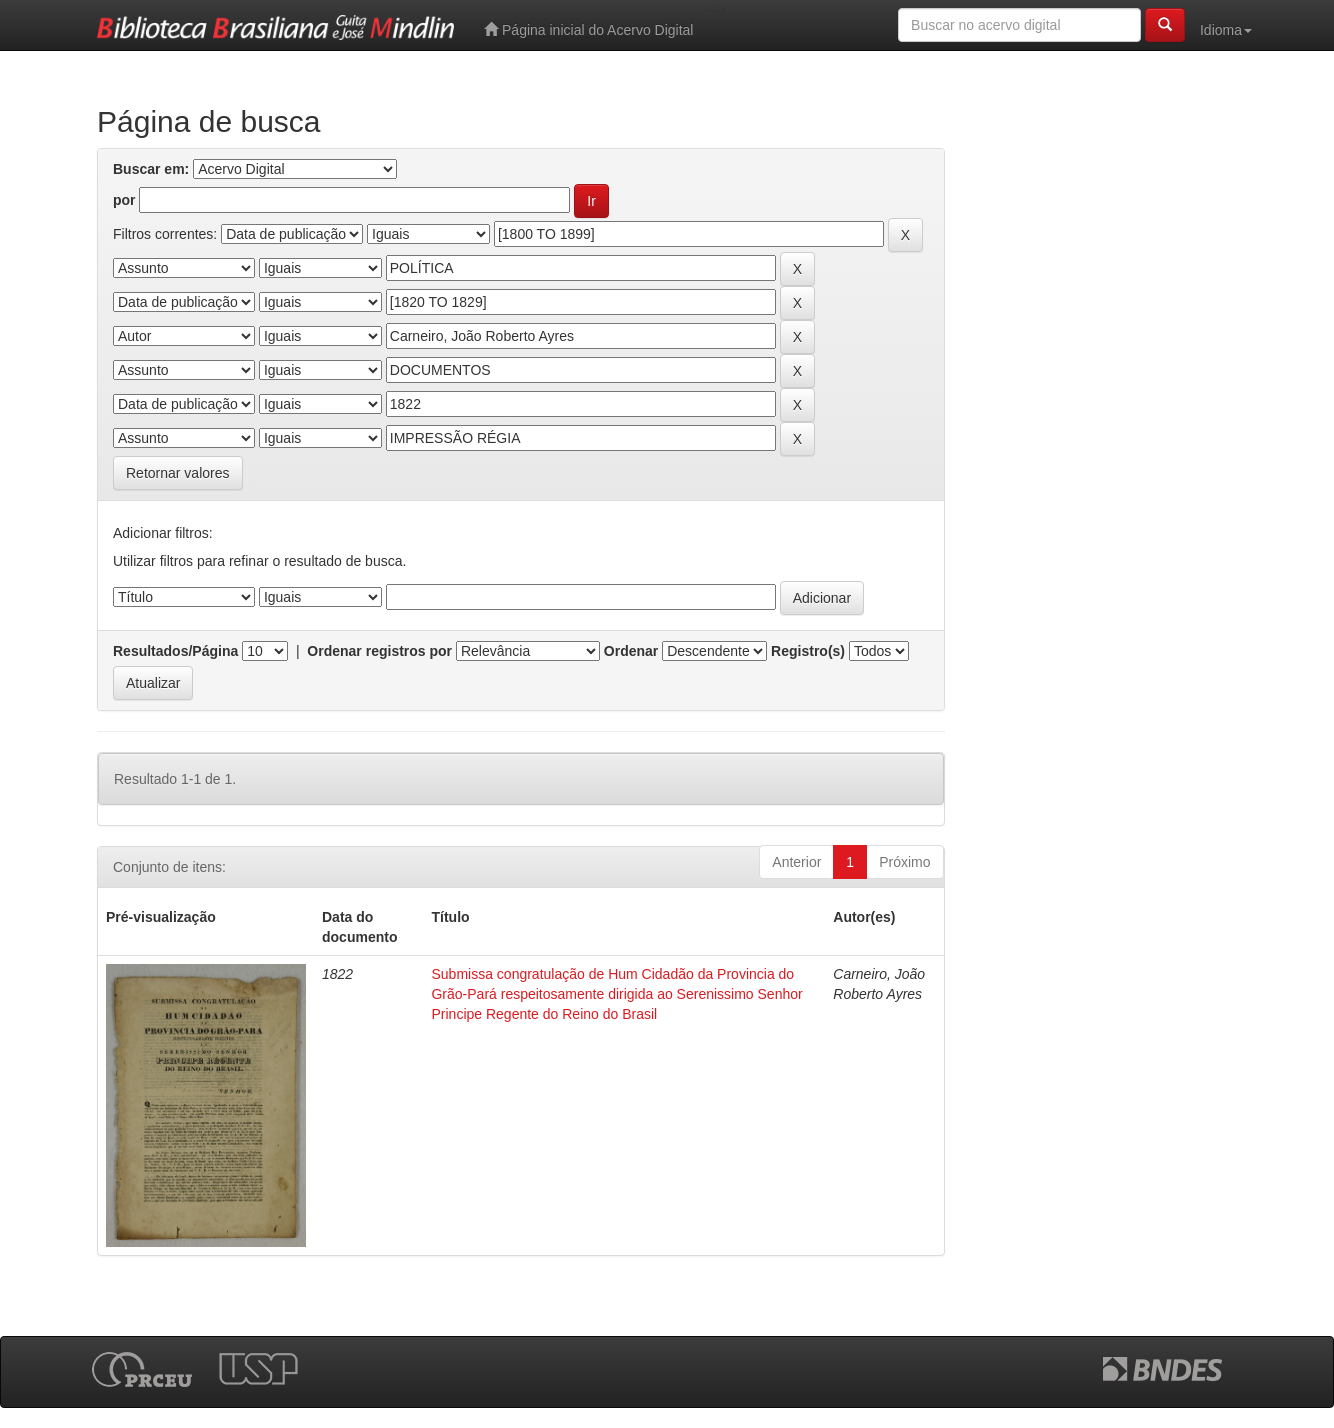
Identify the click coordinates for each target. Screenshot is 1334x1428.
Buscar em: (151, 169)
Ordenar (631, 651)
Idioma (1226, 30)
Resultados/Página (175, 651)
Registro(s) (808, 651)
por (124, 200)
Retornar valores (178, 473)
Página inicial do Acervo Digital (588, 29)
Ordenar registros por (379, 651)
